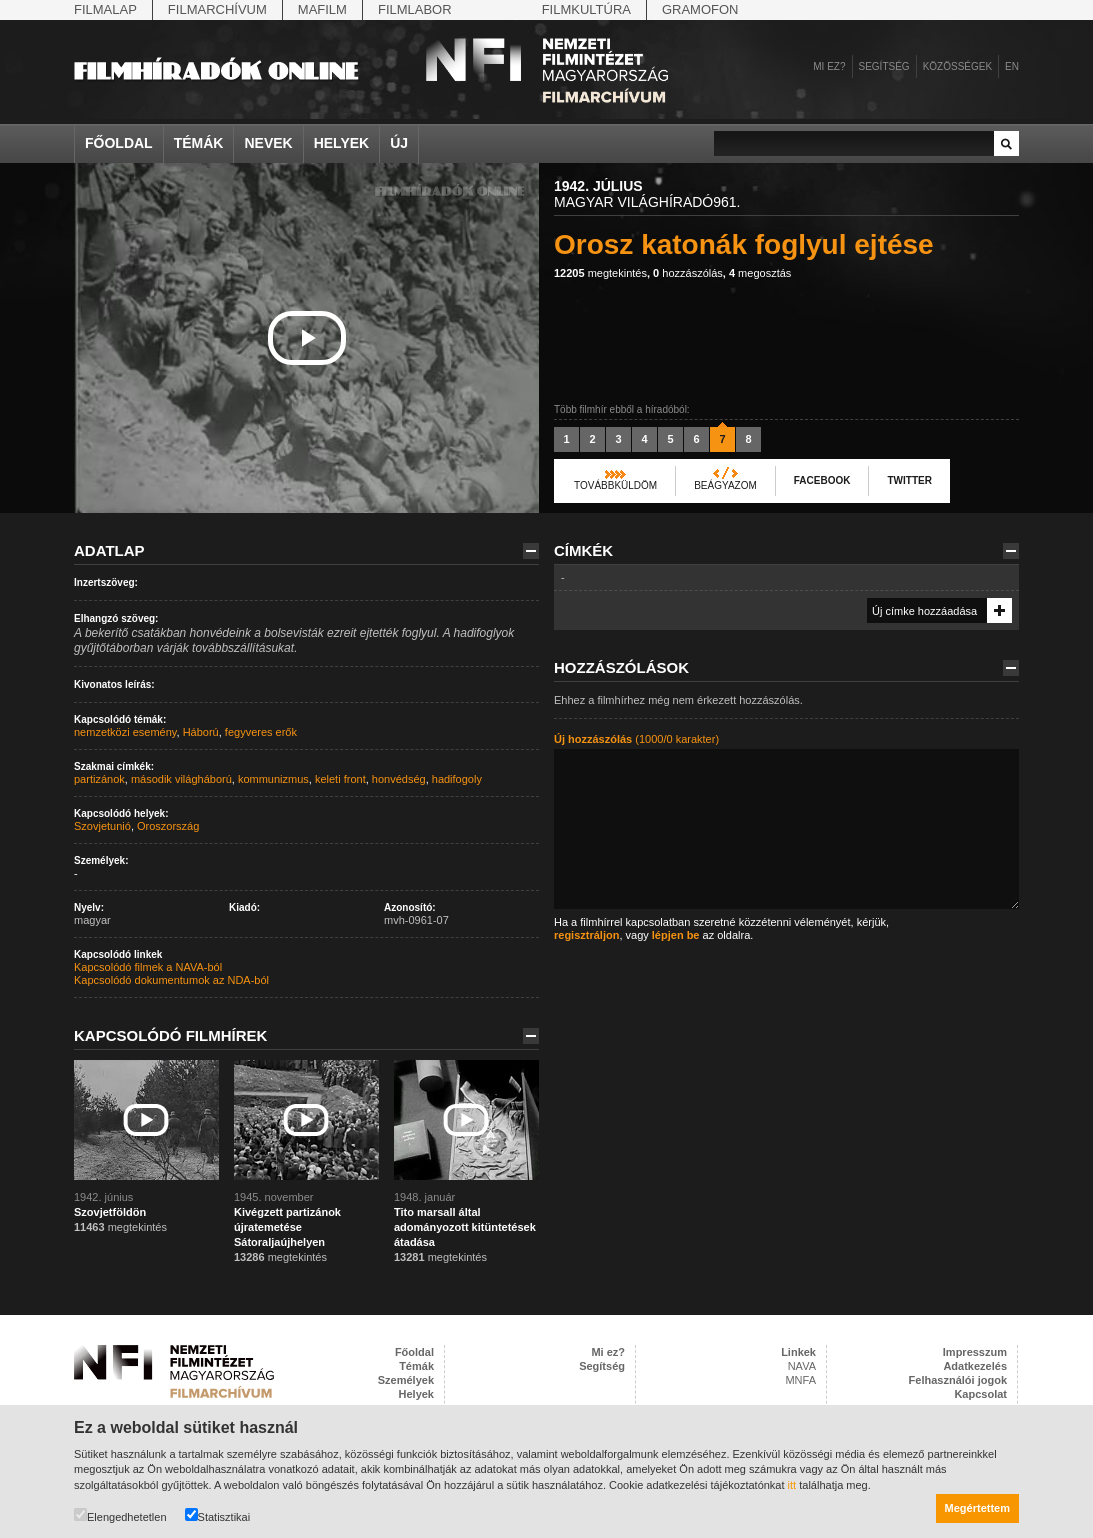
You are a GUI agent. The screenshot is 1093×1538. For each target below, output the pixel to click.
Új (399, 143)
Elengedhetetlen (120, 1515)
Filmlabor (415, 9)
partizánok (99, 779)
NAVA (802, 1366)
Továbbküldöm (615, 485)
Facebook (822, 480)
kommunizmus (273, 779)
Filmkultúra (586, 9)
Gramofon (700, 9)
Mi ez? (829, 66)
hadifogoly (457, 779)
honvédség (399, 779)
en (1012, 66)
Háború (201, 732)
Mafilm (322, 9)
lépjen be (676, 935)
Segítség (884, 66)
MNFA (800, 1380)
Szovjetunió (102, 826)
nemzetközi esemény (125, 732)
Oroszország (168, 826)
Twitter (909, 480)
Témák (199, 143)
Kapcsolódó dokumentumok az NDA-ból (171, 980)
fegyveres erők (261, 732)
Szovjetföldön (110, 1212)
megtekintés (600, 273)
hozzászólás (688, 273)
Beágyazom (725, 485)
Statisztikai (218, 1515)
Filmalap (105, 9)
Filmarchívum (217, 9)
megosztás (760, 273)
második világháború (181, 779)
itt (792, 1485)
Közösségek (957, 66)
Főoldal (119, 143)
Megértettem (977, 1508)
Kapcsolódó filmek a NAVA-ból (148, 967)
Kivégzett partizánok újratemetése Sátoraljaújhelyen (287, 1227)
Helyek (342, 143)
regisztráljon (586, 935)
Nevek (268, 143)
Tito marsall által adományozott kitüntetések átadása (465, 1227)
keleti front (340, 779)
